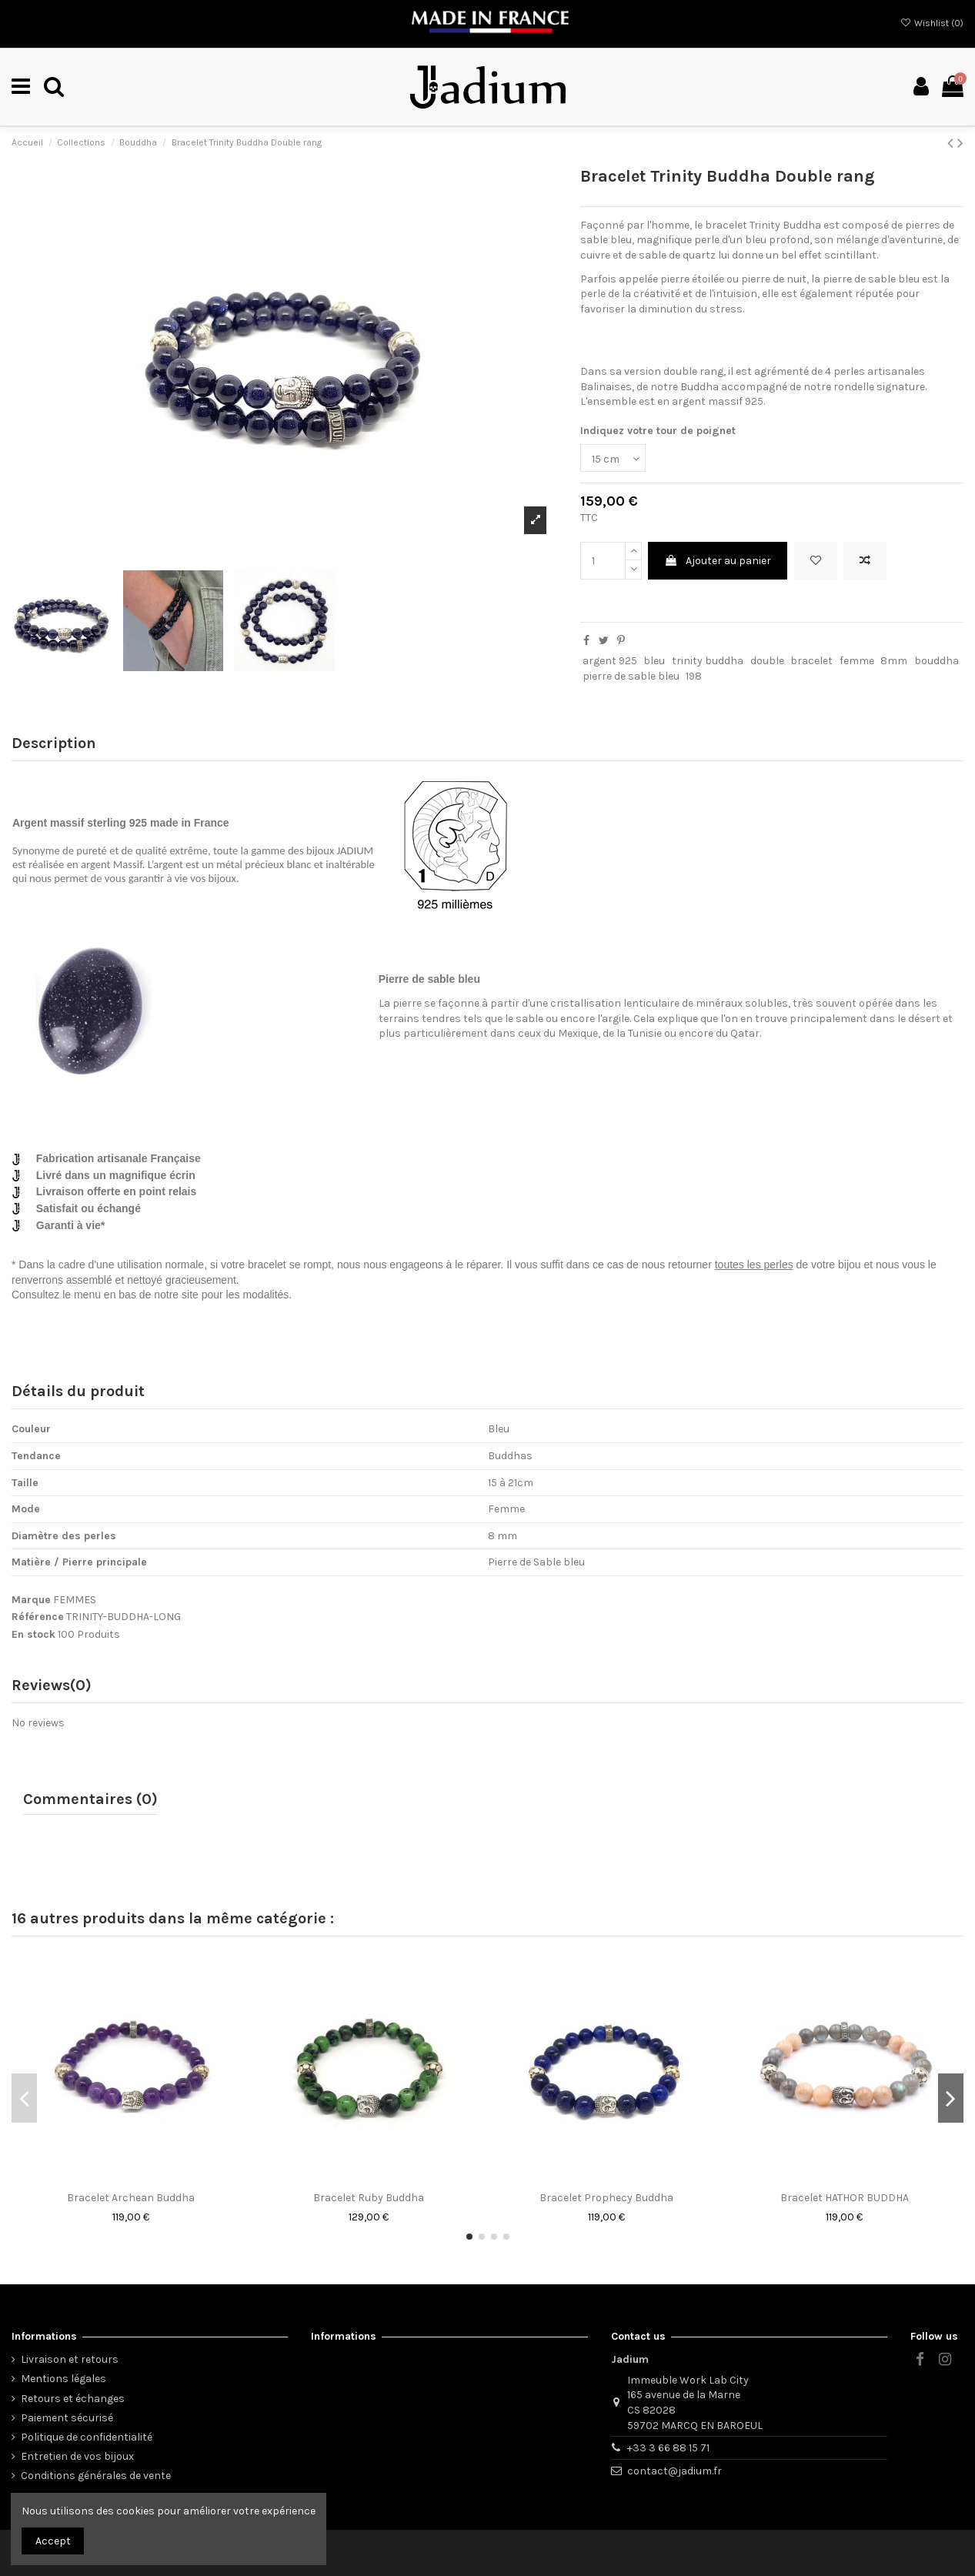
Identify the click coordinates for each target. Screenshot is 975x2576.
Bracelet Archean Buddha (131, 2197)
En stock (33, 1634)
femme (857, 660)
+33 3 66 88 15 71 (668, 2447)
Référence (38, 1616)
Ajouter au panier (717, 560)
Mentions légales (63, 2378)
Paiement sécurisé (67, 2417)
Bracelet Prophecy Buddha (606, 2197)
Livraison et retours (70, 2359)
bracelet (811, 660)
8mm (893, 660)
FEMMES (74, 1599)
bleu (654, 660)
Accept (53, 2541)
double (767, 660)
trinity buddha (707, 660)
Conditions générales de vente (96, 2475)
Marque (31, 1599)
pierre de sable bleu (631, 676)
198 (694, 676)
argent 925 (610, 660)
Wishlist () (931, 23)
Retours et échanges (73, 2398)
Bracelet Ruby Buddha (368, 2197)
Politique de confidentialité (86, 2437)
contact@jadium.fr (674, 2470)
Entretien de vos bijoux (77, 2456)
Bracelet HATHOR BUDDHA (844, 2197)
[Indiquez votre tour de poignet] (613, 458)
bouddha (936, 660)
